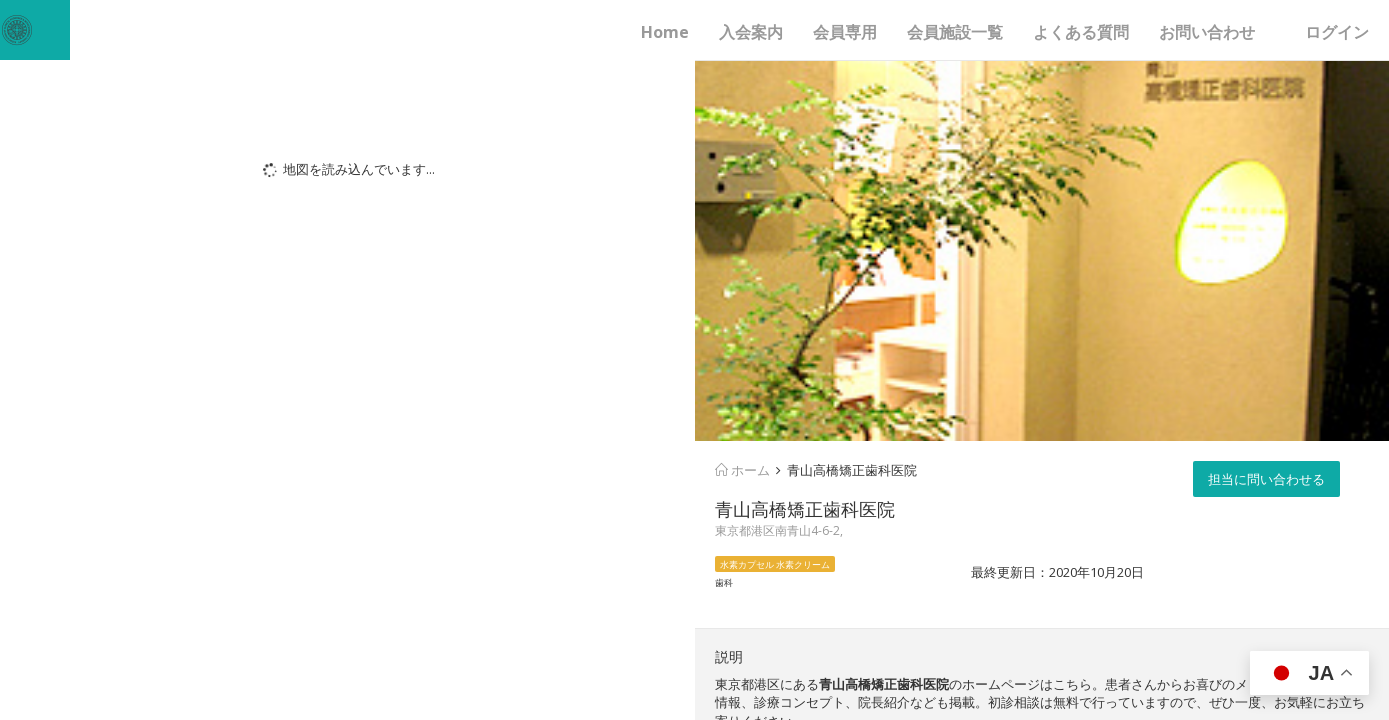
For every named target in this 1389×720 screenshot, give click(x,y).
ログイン (1337, 32)
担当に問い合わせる (1266, 479)
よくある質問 (1081, 32)
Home (665, 32)
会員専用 (845, 32)
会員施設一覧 (955, 32)
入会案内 (751, 32)
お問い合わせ (1207, 32)
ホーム (742, 470)
